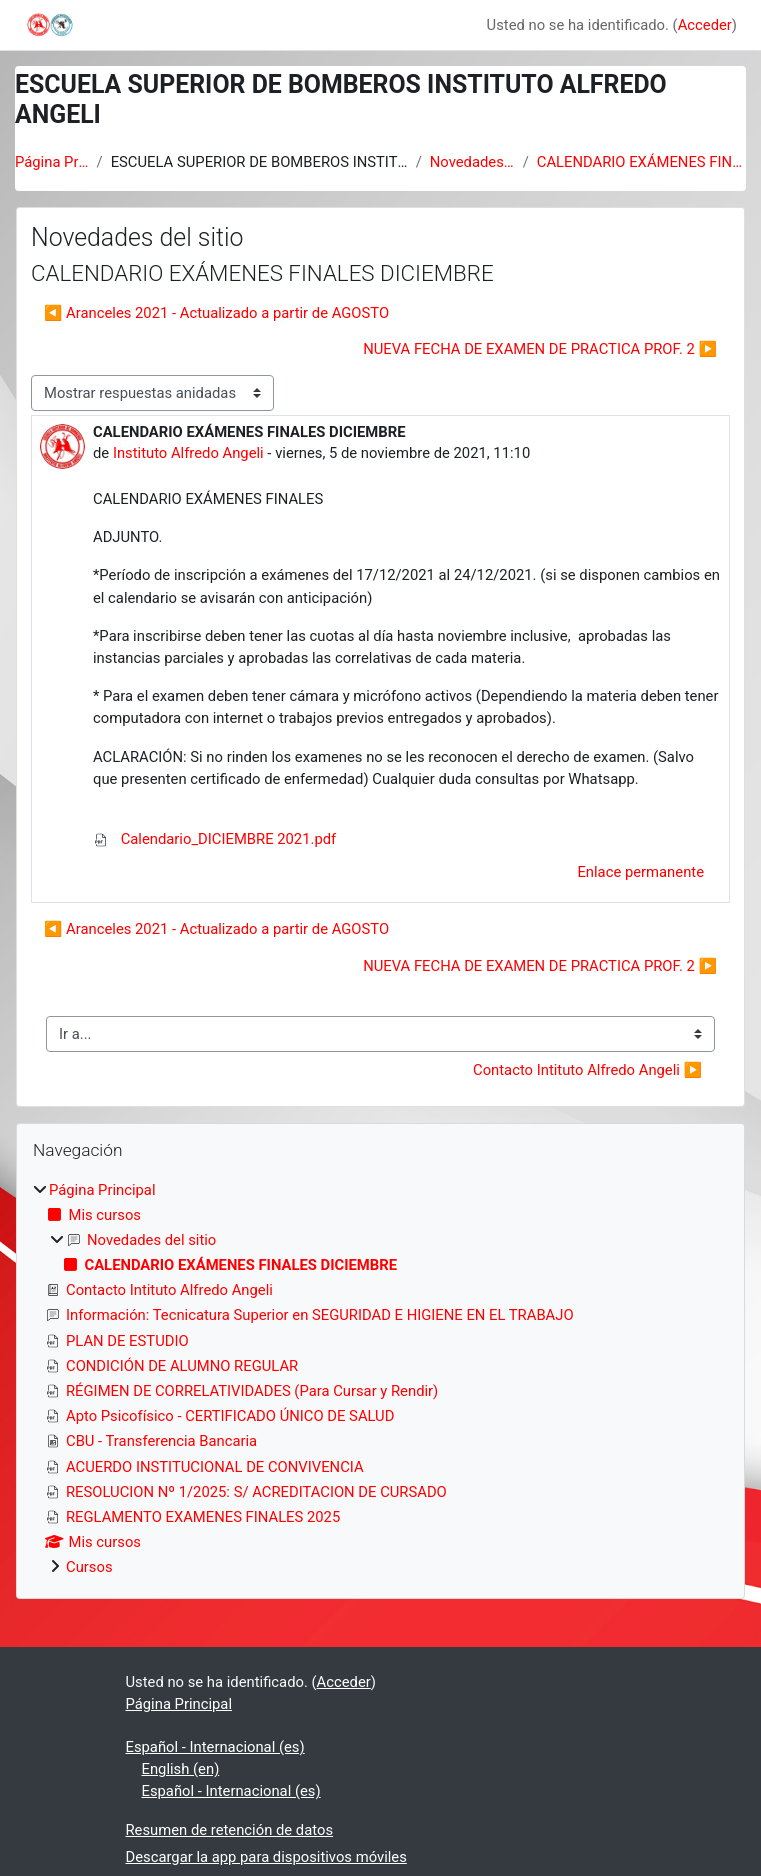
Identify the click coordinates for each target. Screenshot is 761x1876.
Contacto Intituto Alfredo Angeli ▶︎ (587, 1070)
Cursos (89, 1567)
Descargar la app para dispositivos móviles (266, 1857)
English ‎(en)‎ (181, 1769)
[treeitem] (380, 1379)
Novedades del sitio (472, 162)
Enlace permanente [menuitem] (640, 872)
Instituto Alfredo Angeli (188, 453)
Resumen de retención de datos (230, 1830)
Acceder (705, 25)
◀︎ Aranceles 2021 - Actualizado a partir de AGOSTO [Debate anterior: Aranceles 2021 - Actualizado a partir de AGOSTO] (216, 313)
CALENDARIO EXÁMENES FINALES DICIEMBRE (641, 162)
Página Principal (52, 162)
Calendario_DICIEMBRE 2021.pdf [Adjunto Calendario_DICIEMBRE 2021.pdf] (214, 839)
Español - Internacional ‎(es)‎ (215, 1747)
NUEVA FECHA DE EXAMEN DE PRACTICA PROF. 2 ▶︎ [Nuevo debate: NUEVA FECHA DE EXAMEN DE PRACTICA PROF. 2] (540, 349)
